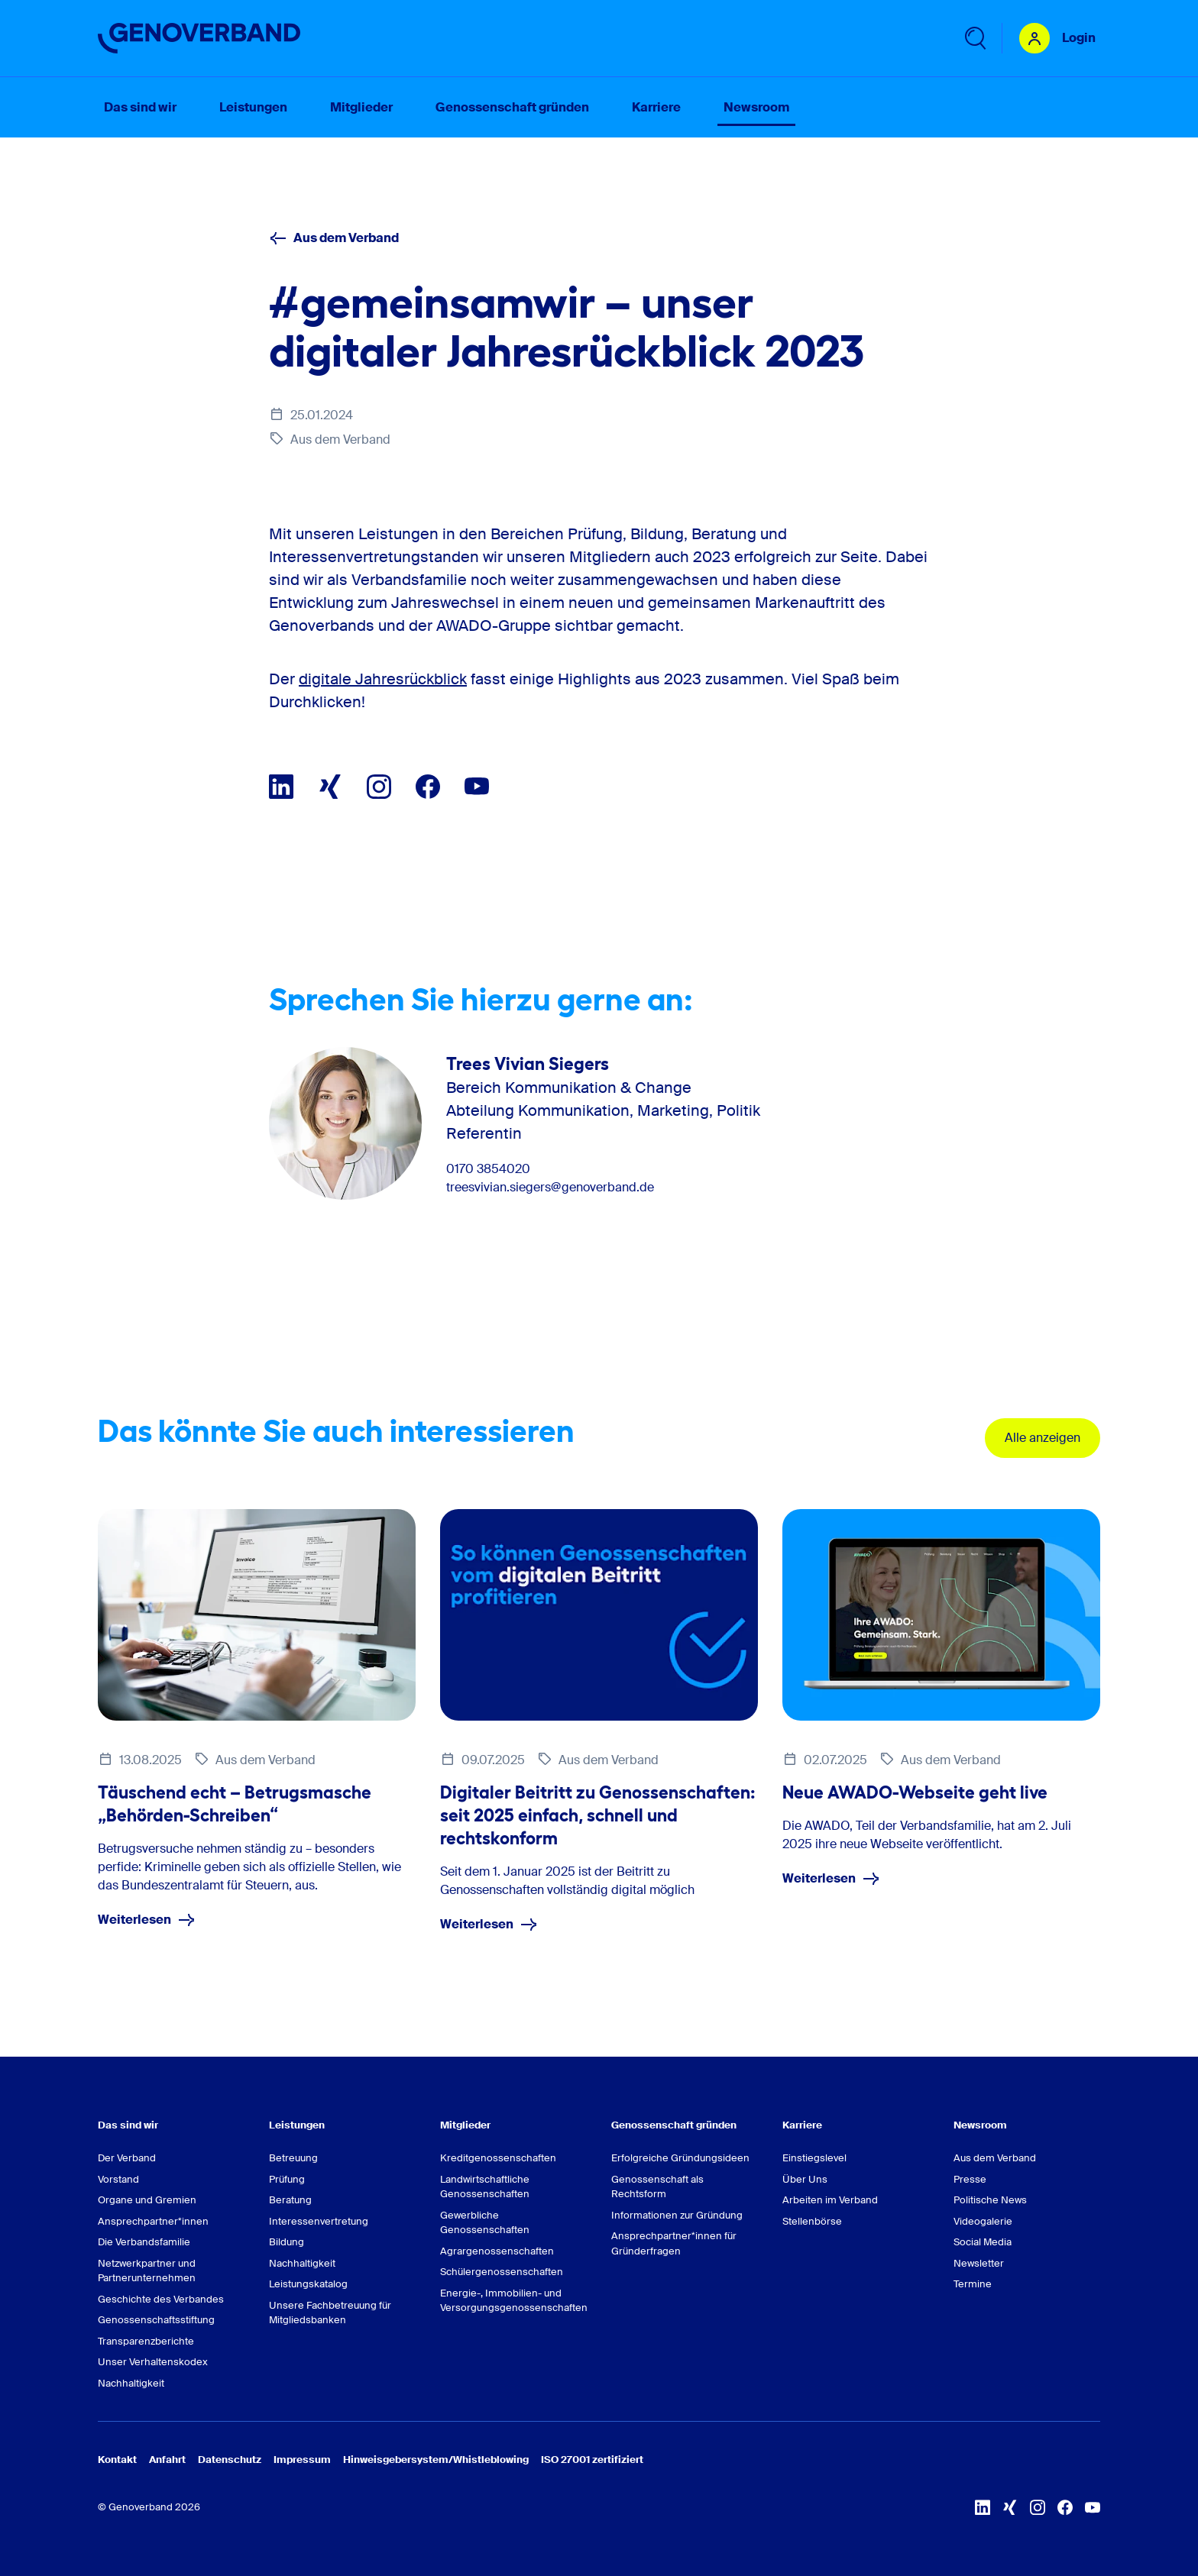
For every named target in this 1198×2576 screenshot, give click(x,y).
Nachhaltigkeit (131, 2383)
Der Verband (127, 2157)
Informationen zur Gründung (677, 2215)
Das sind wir (128, 2125)
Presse (970, 2179)
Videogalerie (983, 2221)
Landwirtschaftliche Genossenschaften (484, 2187)
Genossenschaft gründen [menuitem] (512, 107)
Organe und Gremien (147, 2199)
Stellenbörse (812, 2221)
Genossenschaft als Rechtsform (657, 2187)
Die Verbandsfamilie (144, 2241)
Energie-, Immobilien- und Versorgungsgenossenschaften (513, 2301)
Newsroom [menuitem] (756, 107)
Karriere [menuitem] (656, 107)
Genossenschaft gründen (674, 2125)
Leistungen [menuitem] (253, 107)
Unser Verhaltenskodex (153, 2361)
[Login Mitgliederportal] (1057, 38)
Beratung (290, 2199)
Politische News (990, 2199)
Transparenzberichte (146, 2341)
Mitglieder (465, 2125)
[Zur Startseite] (199, 38)
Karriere (802, 2125)
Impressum (302, 2459)
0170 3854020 (488, 1169)
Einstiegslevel (814, 2157)
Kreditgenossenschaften (498, 2157)
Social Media (983, 2241)
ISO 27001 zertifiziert (592, 2459)
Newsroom (980, 2125)
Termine (973, 2283)
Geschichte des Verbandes (161, 2299)
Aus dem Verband (334, 238)
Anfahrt (167, 2459)
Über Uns (804, 2179)
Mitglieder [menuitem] (361, 107)
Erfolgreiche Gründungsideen (680, 2157)
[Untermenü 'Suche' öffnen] (974, 38)
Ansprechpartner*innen (153, 2221)
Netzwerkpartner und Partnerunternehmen (147, 2271)
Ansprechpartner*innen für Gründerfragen (674, 2243)
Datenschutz (229, 2459)
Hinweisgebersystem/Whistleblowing (436, 2459)
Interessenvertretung (318, 2221)
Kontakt (117, 2459)
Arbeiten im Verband (830, 2199)
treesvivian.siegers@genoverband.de (550, 1187)
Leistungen (297, 2125)
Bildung (286, 2241)
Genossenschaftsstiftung (156, 2319)
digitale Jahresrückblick (383, 679)
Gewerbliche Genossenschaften (484, 2223)
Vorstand (118, 2179)
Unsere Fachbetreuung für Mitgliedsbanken (330, 2313)
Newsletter (979, 2263)
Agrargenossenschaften (497, 2251)
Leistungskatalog (308, 2283)
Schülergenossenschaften (501, 2271)
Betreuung (293, 2157)
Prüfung (287, 2179)
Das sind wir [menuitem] (140, 107)
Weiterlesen (147, 1920)
